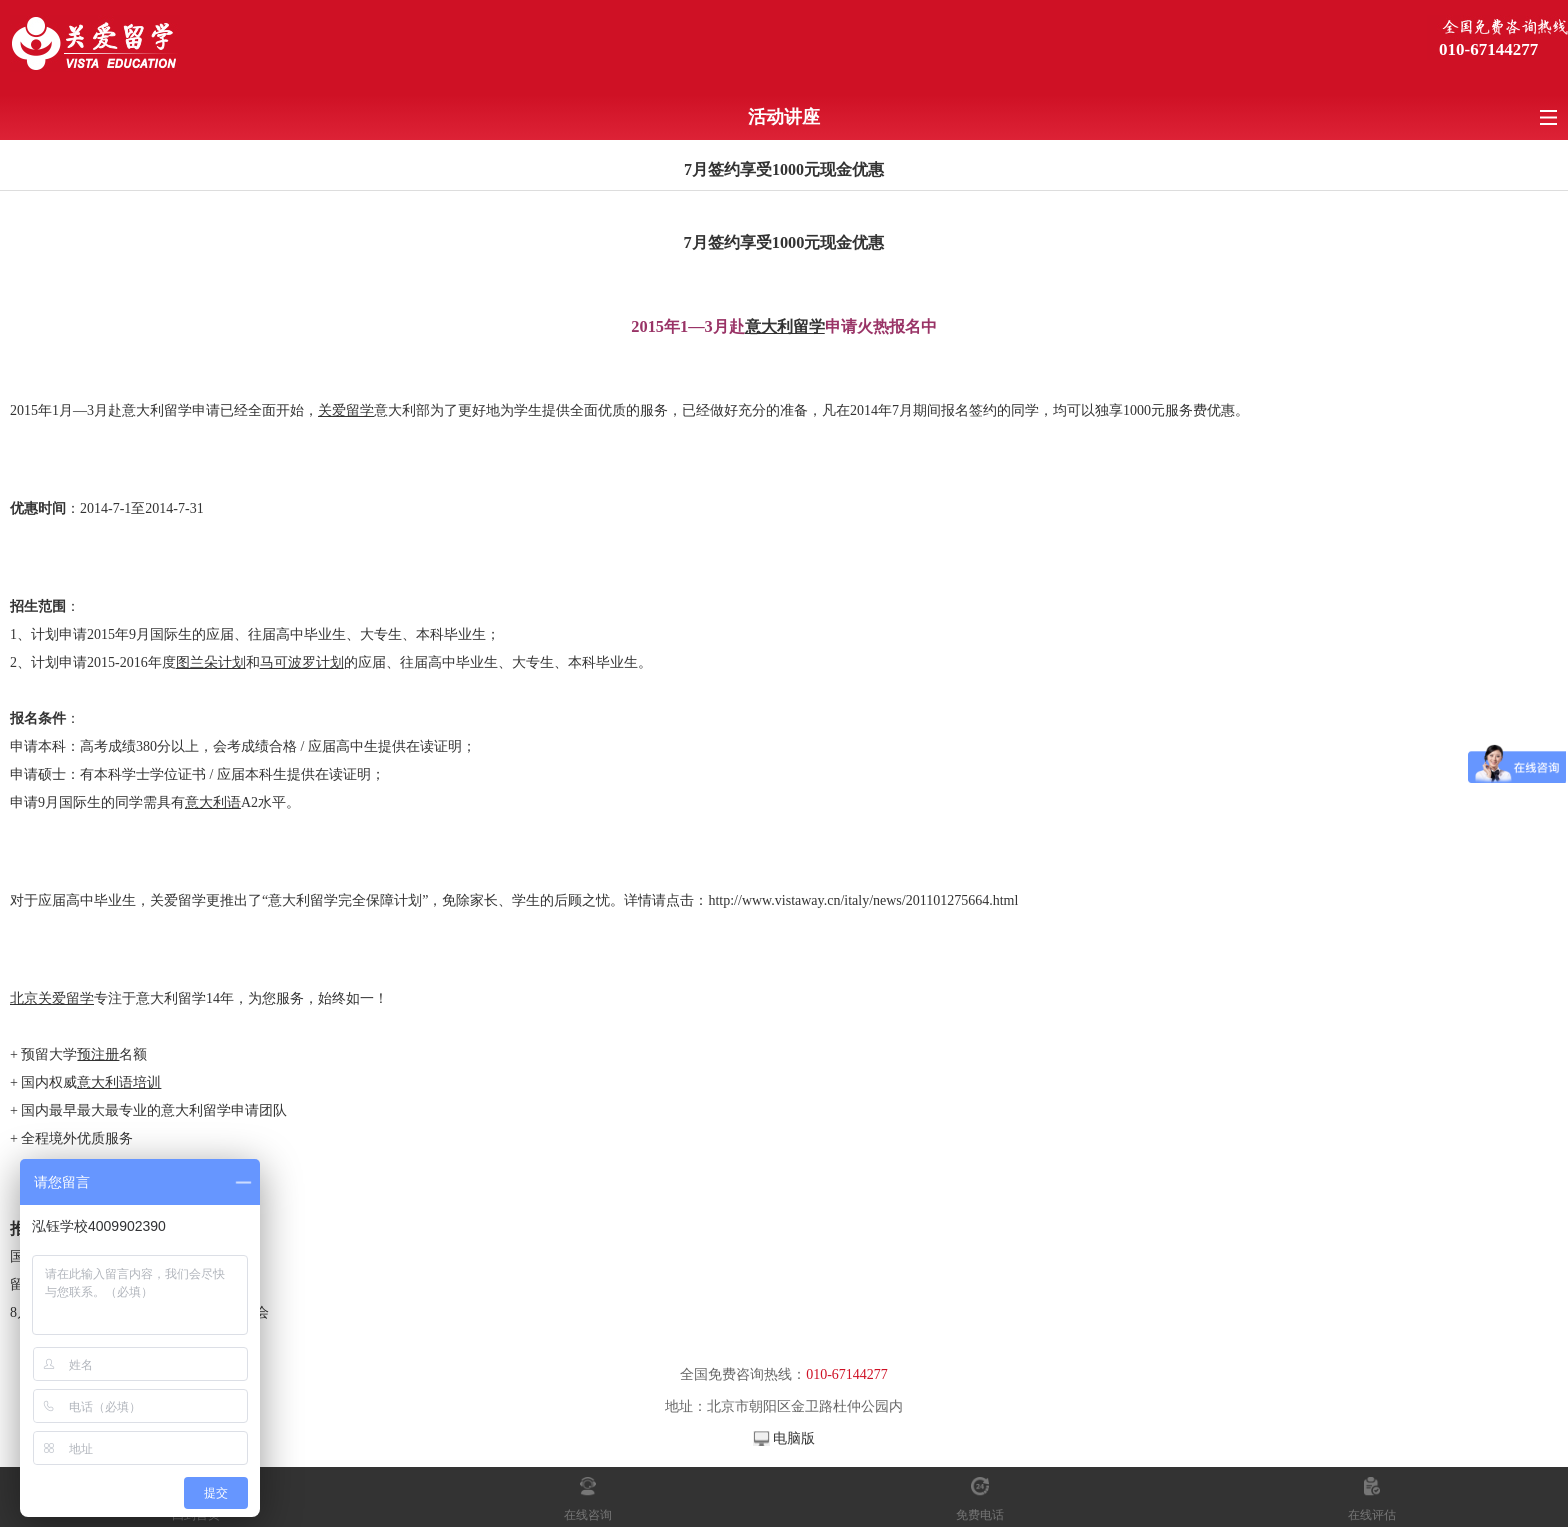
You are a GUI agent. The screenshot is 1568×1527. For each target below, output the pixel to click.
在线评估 (1372, 1515)
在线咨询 (588, 1515)
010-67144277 (1488, 49)
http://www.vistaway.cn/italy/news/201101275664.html (863, 900)
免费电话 (980, 1515)
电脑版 (794, 1438)
